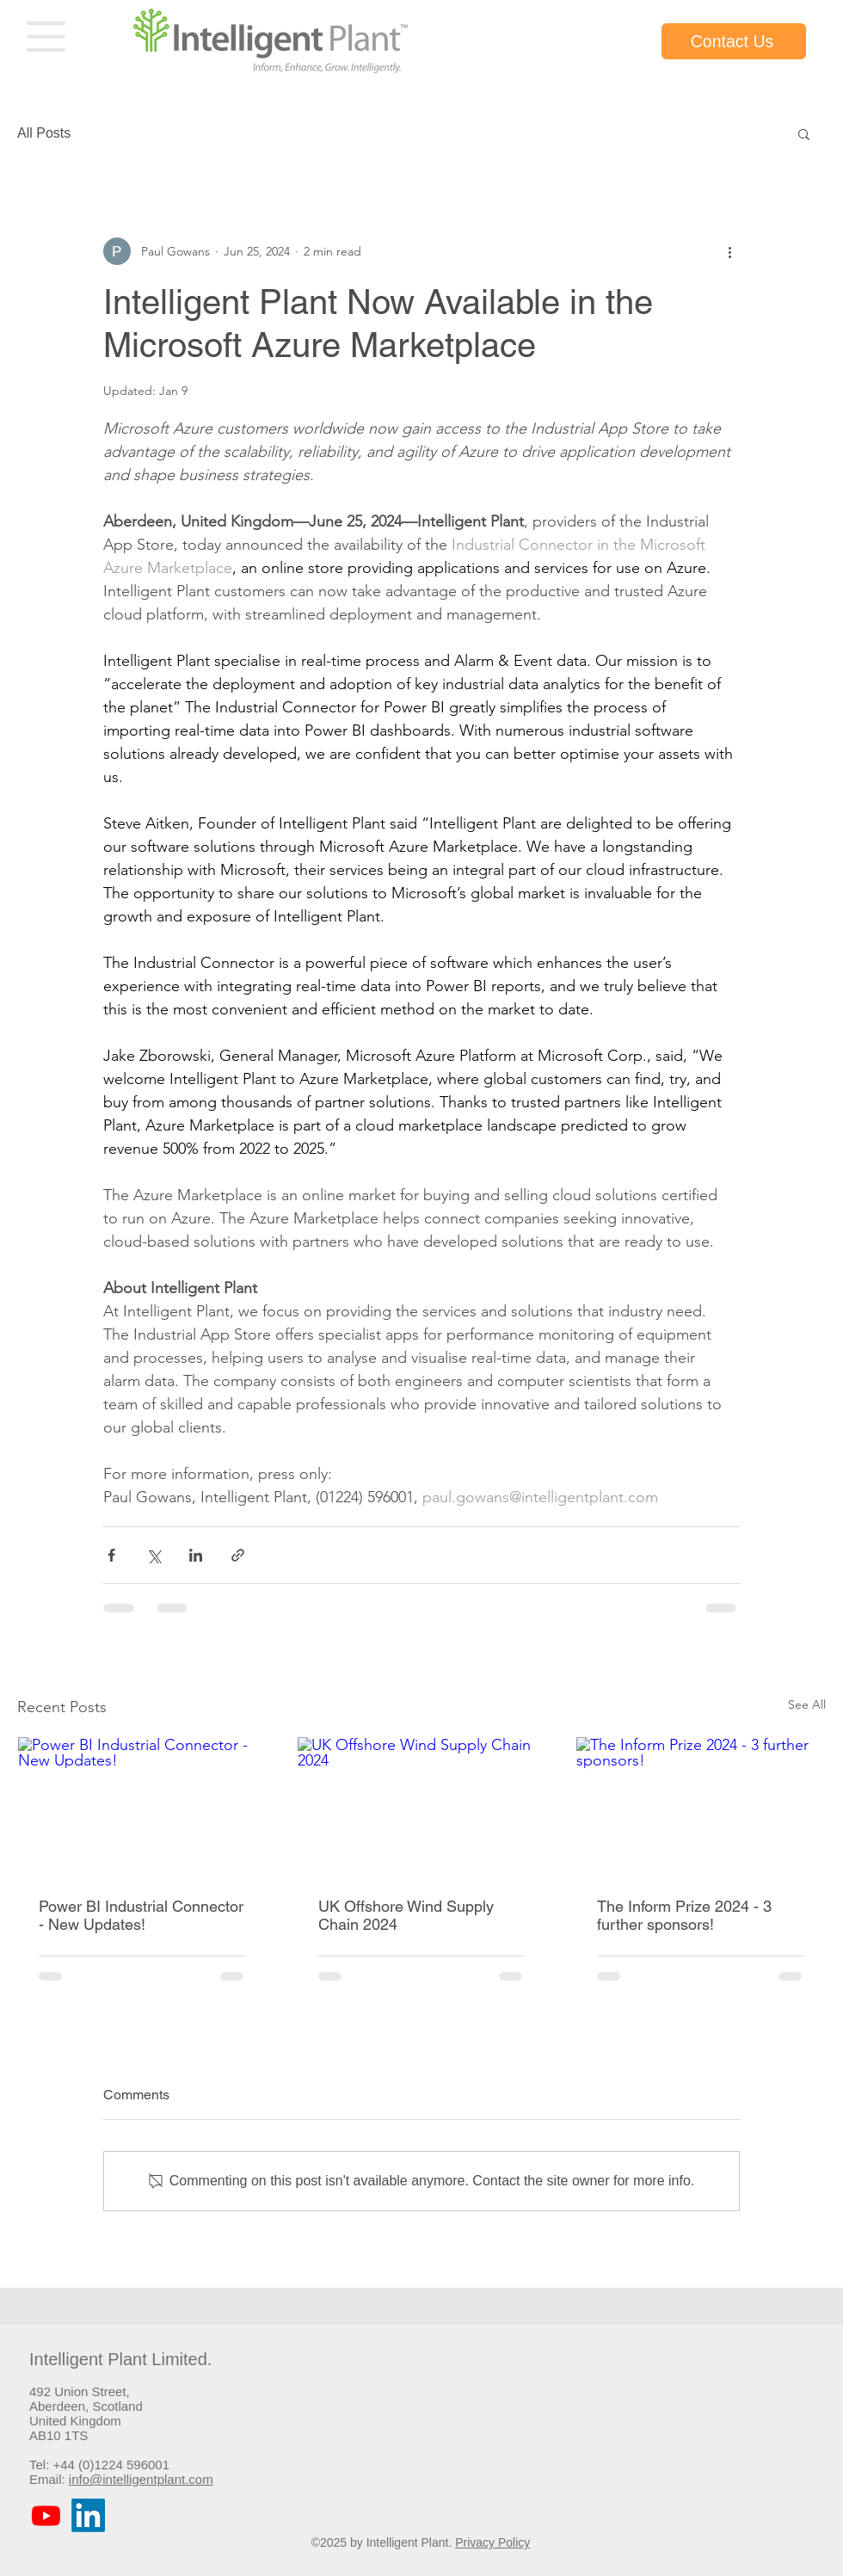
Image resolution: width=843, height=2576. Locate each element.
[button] (46, 37)
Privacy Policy (492, 2542)
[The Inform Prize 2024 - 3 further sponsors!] (700, 1807)
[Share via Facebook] (111, 1555)
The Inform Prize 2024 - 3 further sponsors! (684, 1915)
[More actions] (729, 251)
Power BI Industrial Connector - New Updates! (141, 1915)
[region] (46, 39)
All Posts (44, 133)
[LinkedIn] (88, 2515)
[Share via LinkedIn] (196, 1555)
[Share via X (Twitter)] (153, 1555)
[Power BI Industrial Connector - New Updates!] (142, 1807)
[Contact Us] (733, 41)
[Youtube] (46, 2515)
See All (807, 1704)
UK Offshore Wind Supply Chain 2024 (406, 1915)
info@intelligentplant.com (141, 2479)
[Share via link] (238, 1555)
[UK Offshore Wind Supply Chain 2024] (422, 1807)
